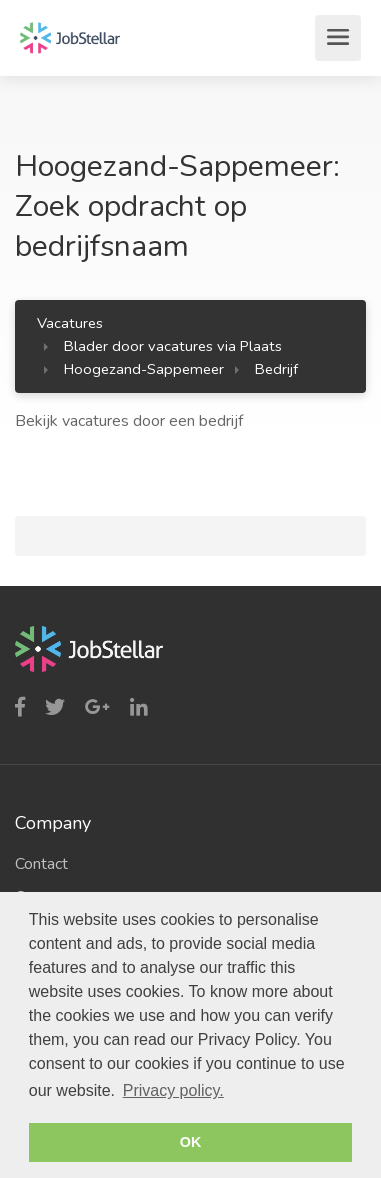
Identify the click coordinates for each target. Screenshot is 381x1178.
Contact (41, 864)
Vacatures (70, 323)
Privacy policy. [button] (173, 1090)
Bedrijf (276, 369)
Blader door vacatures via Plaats (173, 346)
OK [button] (191, 1142)
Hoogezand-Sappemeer (144, 369)
